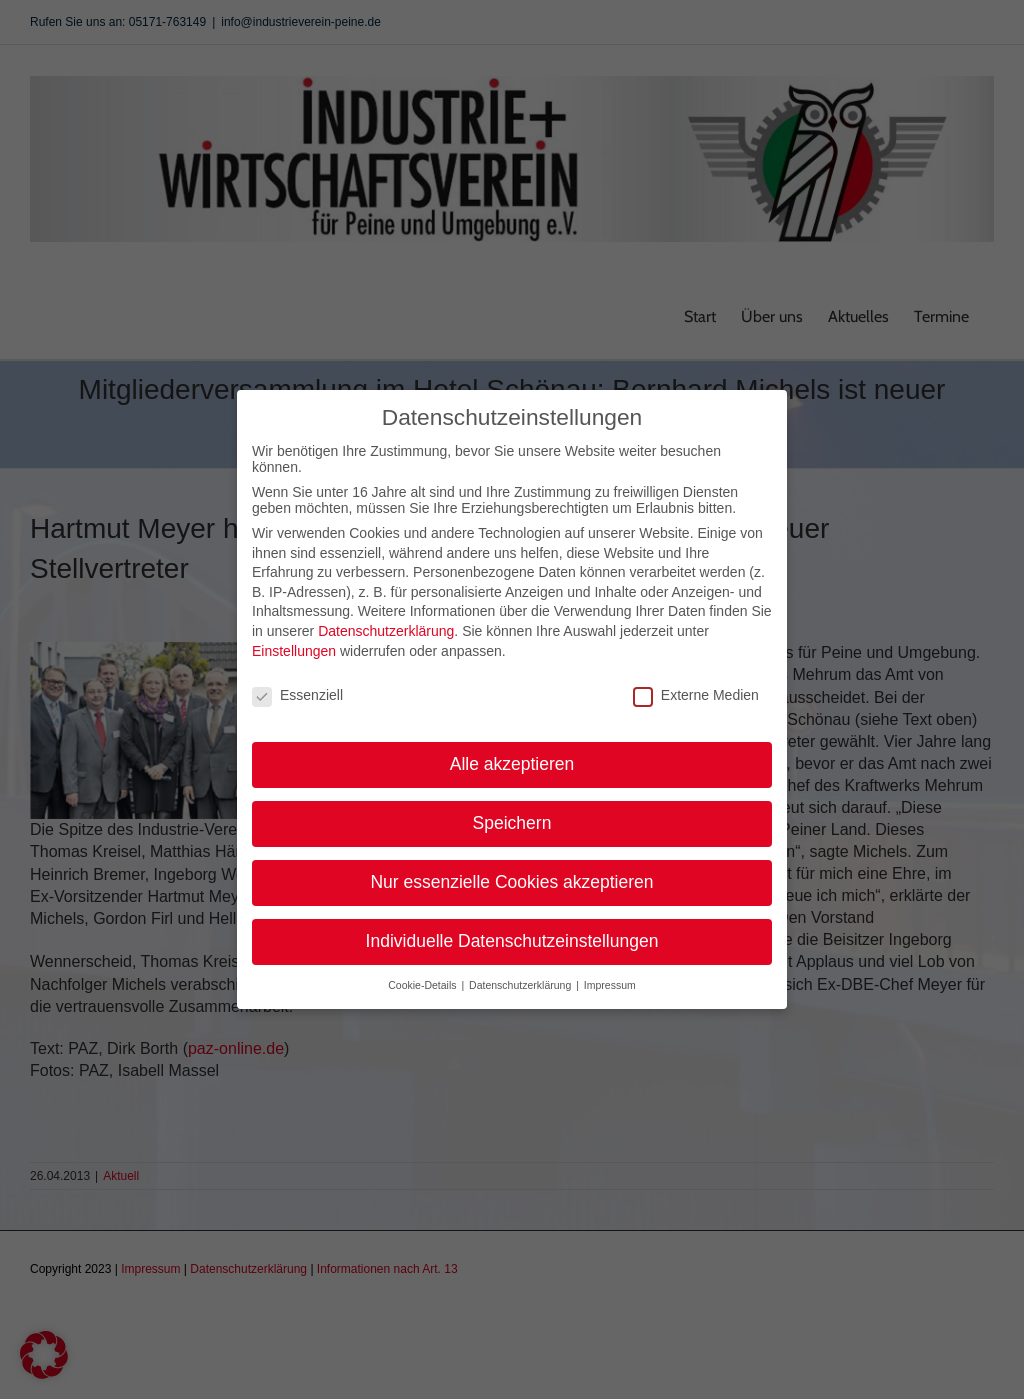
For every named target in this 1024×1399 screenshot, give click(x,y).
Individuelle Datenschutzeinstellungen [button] (512, 935)
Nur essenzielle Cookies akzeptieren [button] (511, 876)
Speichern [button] (512, 817)
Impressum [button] (610, 978)
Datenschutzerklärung (386, 625)
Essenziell (297, 689)
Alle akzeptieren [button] (512, 758)
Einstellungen (294, 644)
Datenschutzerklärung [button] (521, 978)
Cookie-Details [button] (423, 978)
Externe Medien (696, 689)
